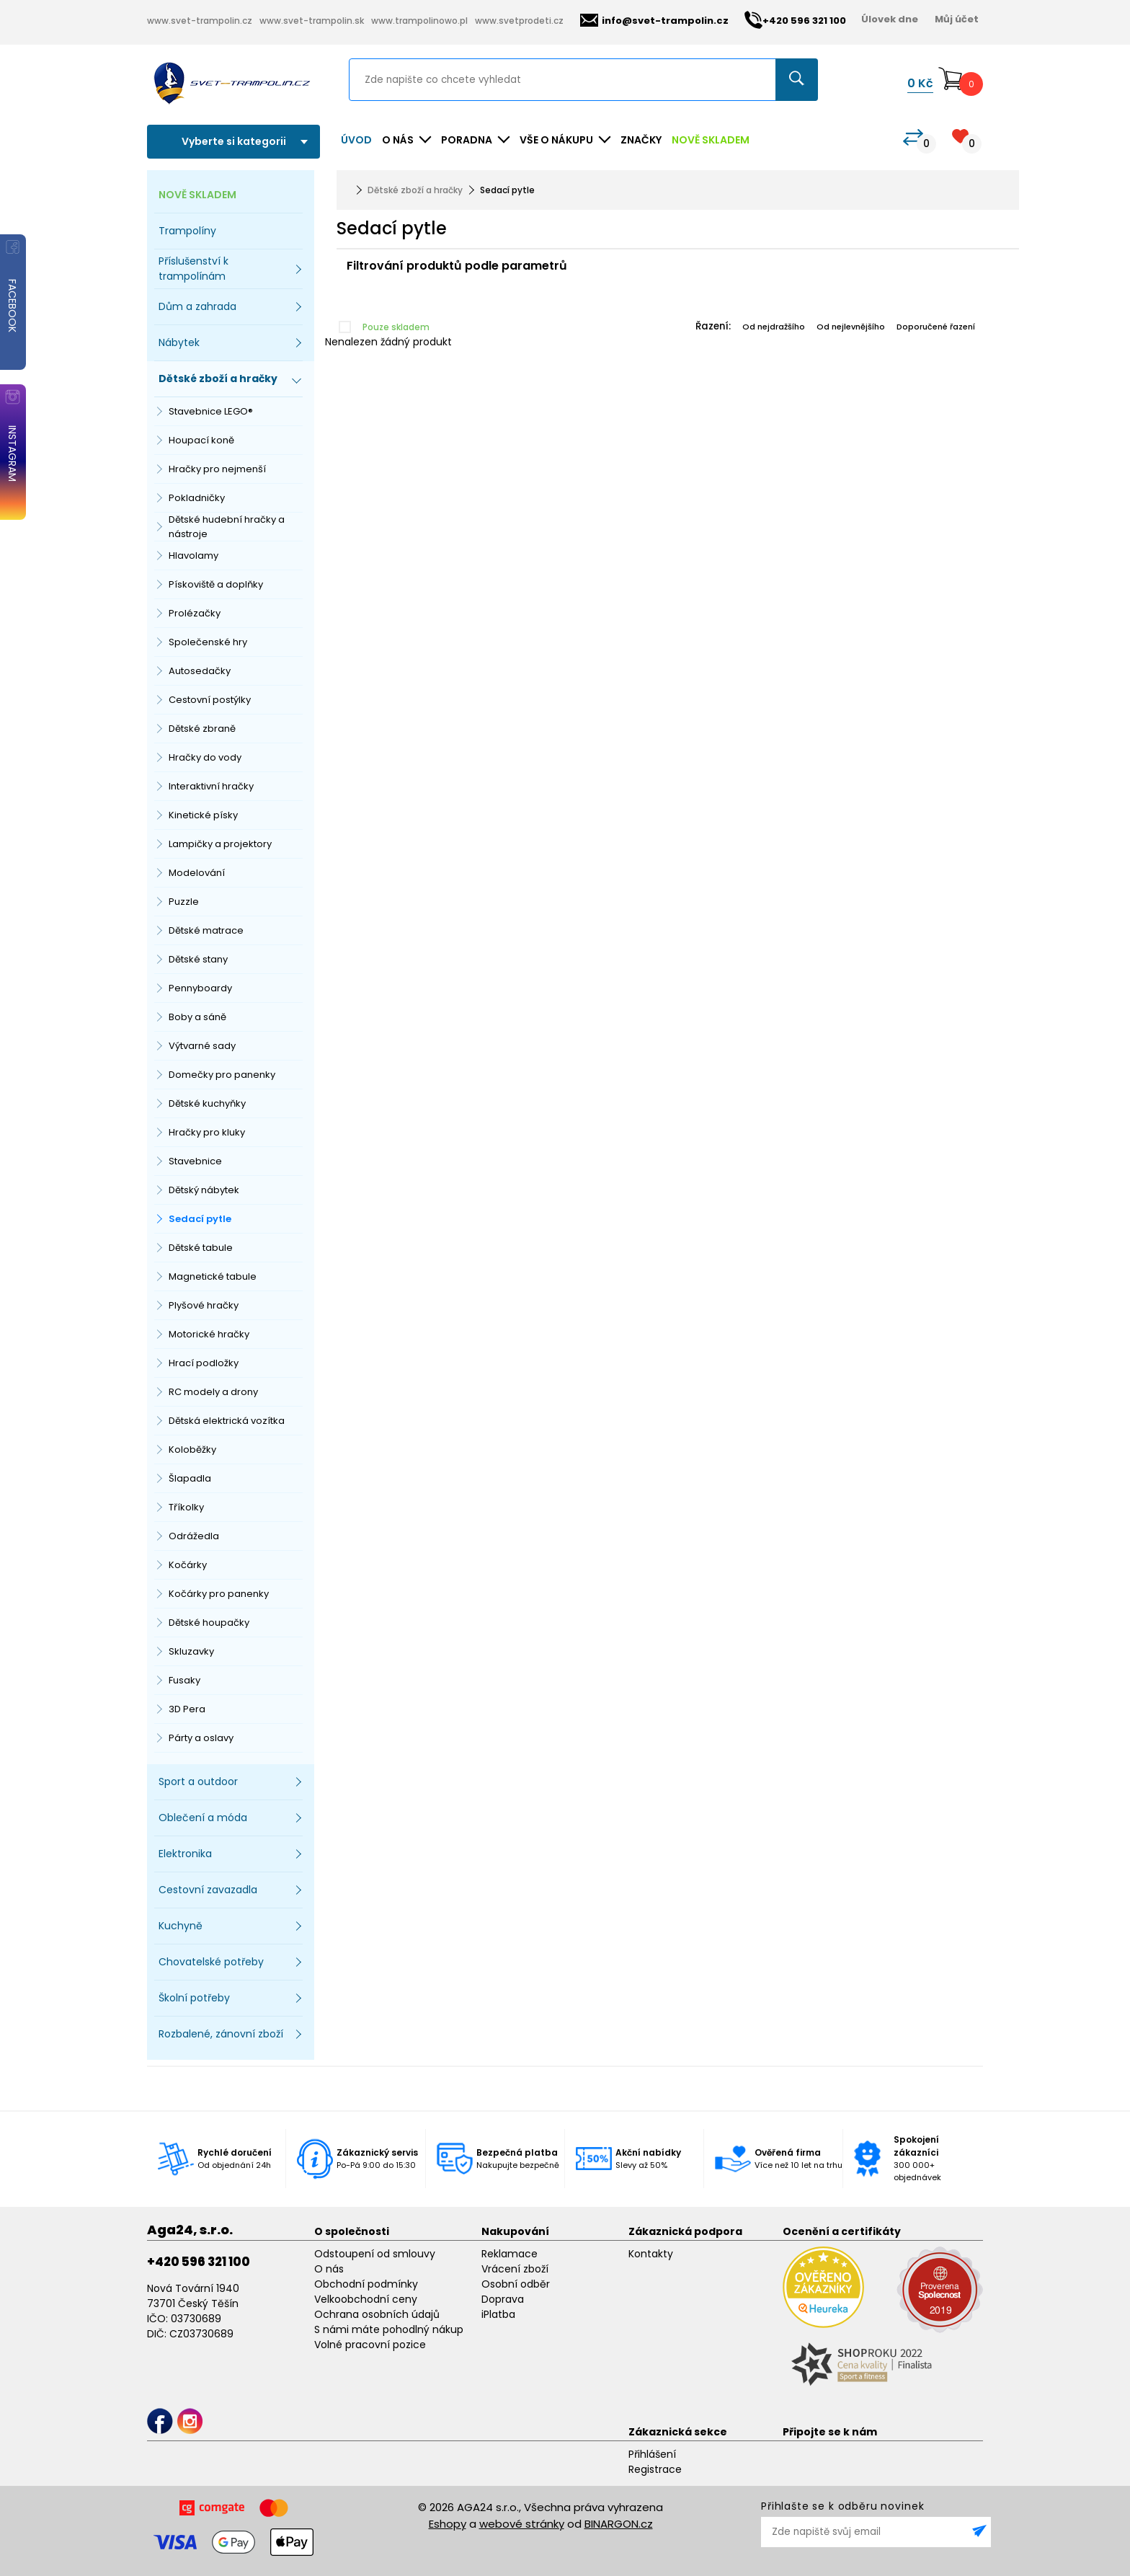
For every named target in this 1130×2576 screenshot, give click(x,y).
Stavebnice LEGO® (211, 411)
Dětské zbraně (202, 728)
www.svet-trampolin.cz (199, 20)
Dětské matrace (206, 930)
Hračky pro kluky (207, 1132)
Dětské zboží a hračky (415, 190)
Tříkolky (186, 1507)
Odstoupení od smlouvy (374, 2254)
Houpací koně (201, 440)
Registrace (655, 2469)
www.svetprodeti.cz (519, 20)
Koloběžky (192, 1449)
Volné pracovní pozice (370, 2344)
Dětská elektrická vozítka (227, 1421)
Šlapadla (190, 1478)
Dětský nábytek (204, 1190)
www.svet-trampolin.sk (311, 20)
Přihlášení (652, 2454)
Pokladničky (197, 498)
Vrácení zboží (514, 2269)
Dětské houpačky (209, 1622)
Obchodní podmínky (366, 2284)
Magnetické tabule (213, 1276)
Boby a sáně (197, 1017)
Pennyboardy (200, 988)
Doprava (502, 2299)
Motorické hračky (209, 1334)
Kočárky (188, 1565)
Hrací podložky (204, 1363)
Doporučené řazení (936, 326)
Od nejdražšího (773, 326)
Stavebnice (195, 1161)
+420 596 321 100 (198, 2261)
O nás (329, 2269)
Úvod (356, 140)
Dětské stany (198, 959)
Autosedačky (200, 671)
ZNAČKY (641, 140)
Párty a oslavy (201, 1738)
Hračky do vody (205, 757)
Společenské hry (208, 642)
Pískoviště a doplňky (216, 584)
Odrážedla (194, 1536)
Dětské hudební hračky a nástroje (227, 527)
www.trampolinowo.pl (419, 20)
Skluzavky (191, 1651)
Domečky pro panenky (222, 1074)
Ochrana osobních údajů (377, 2314)
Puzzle (184, 901)
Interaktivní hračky (211, 786)
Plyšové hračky (204, 1305)
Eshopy (447, 2523)
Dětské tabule (201, 1247)
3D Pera (187, 1709)
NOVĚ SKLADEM (710, 140)
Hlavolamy (193, 555)
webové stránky (521, 2523)
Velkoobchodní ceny (365, 2299)
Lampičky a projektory (220, 844)
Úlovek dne (889, 19)
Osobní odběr (515, 2284)
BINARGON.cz (618, 2523)
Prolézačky (195, 613)
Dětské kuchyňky (207, 1103)
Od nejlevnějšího (851, 326)
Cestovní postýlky (210, 700)
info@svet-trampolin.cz (654, 20)
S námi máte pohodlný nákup (388, 2329)
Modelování (197, 873)
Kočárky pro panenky (219, 1594)
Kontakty (650, 2254)
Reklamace (509, 2254)
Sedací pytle (200, 1219)
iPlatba (498, 2314)
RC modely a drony (213, 1392)
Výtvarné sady (202, 1046)
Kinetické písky (203, 815)
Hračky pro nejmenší (217, 469)
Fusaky (184, 1680)
